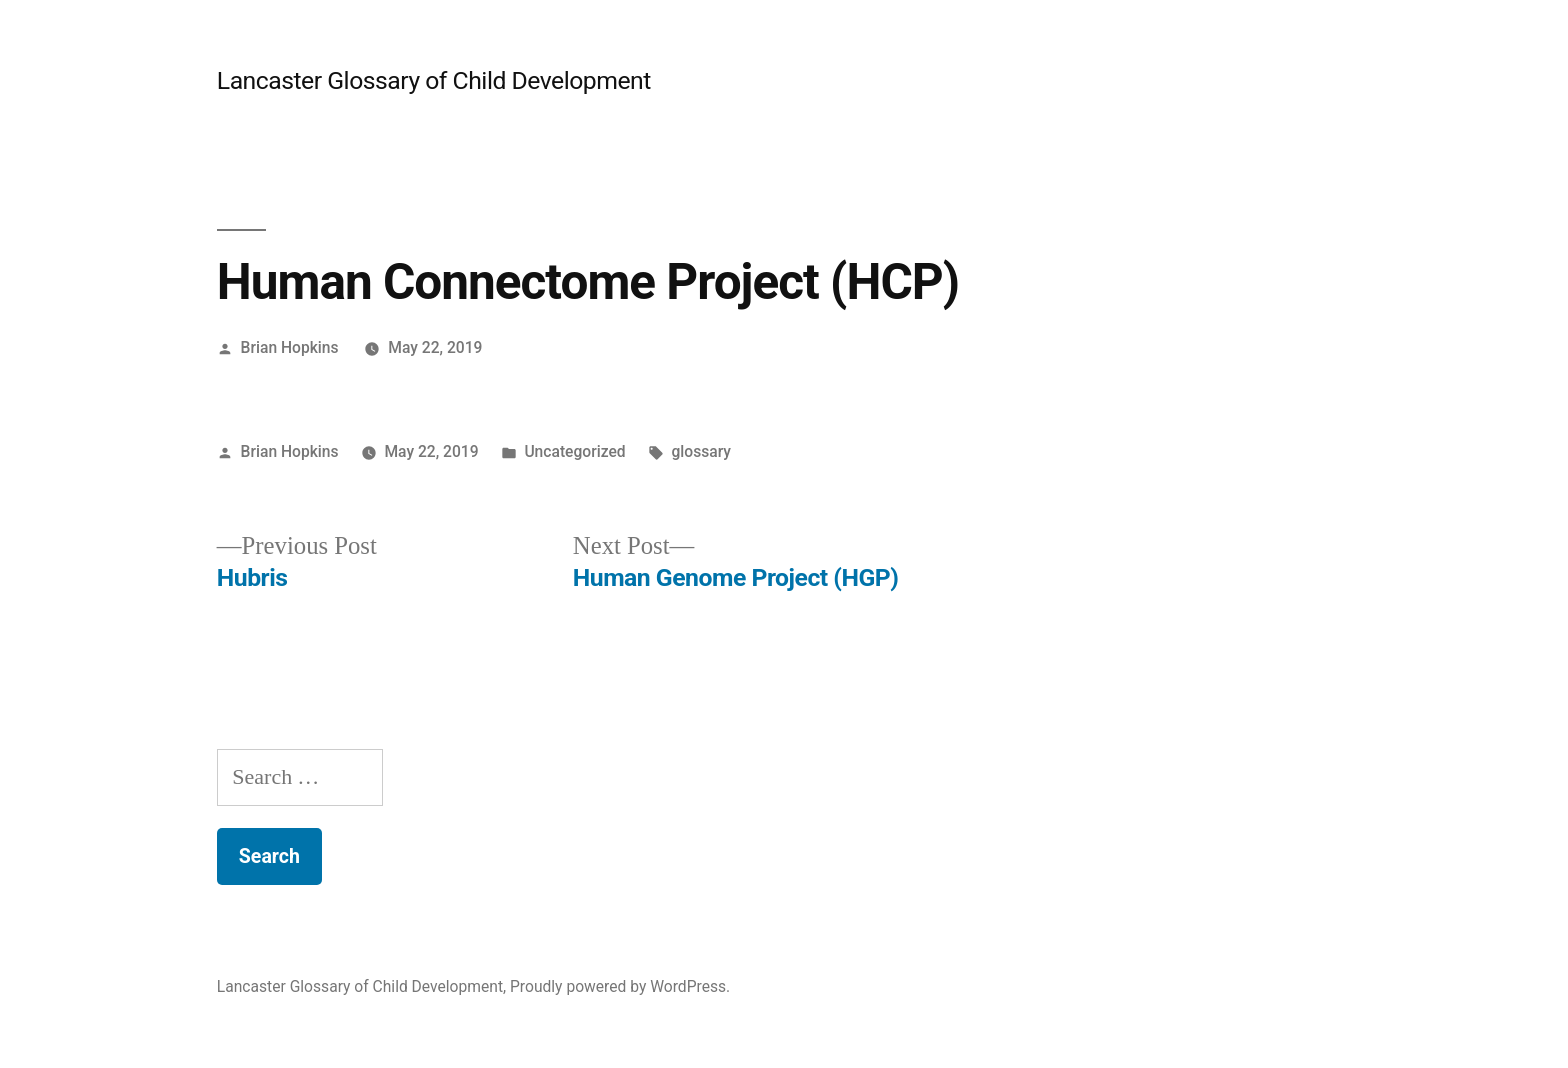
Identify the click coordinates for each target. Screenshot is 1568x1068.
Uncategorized (574, 451)
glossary (701, 451)
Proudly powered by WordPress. (620, 986)
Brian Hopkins (290, 347)
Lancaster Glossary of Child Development (434, 80)
